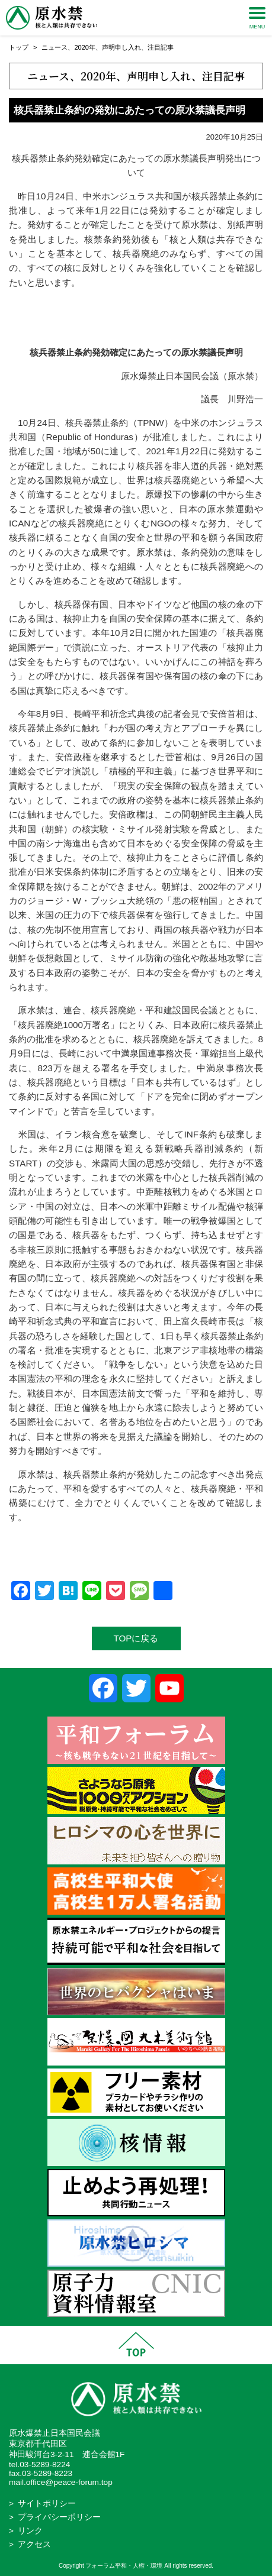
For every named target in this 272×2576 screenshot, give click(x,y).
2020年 (84, 47)
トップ (18, 47)
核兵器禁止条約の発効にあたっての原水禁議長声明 (129, 110)
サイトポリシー (47, 2503)
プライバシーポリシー (59, 2517)
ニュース (54, 47)
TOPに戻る (136, 1638)
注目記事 (161, 47)
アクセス (34, 2544)
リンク (30, 2530)
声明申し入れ (121, 47)
